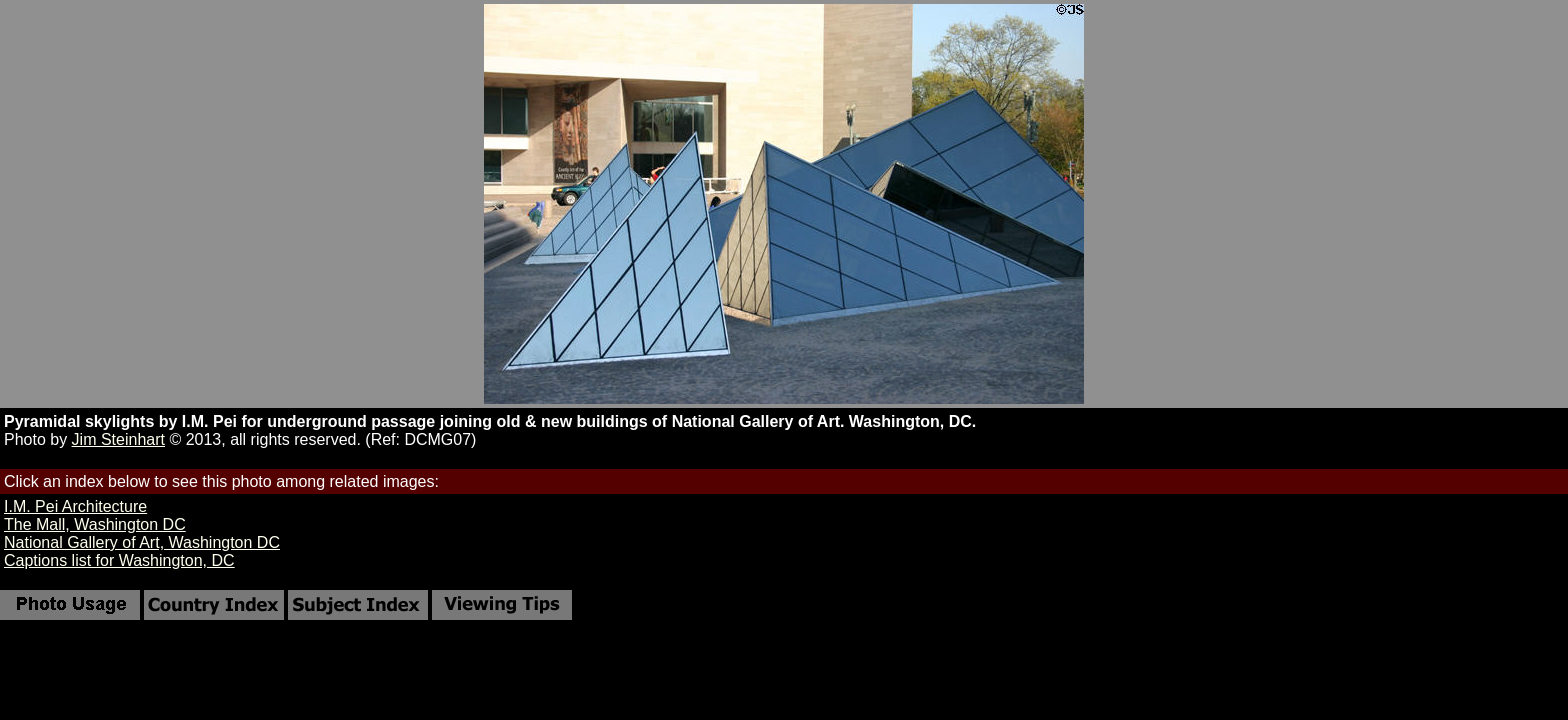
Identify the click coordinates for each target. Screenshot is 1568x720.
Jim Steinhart (118, 439)
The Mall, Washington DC (95, 524)
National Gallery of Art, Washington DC (142, 542)
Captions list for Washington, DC (119, 560)
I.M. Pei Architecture (75, 506)
